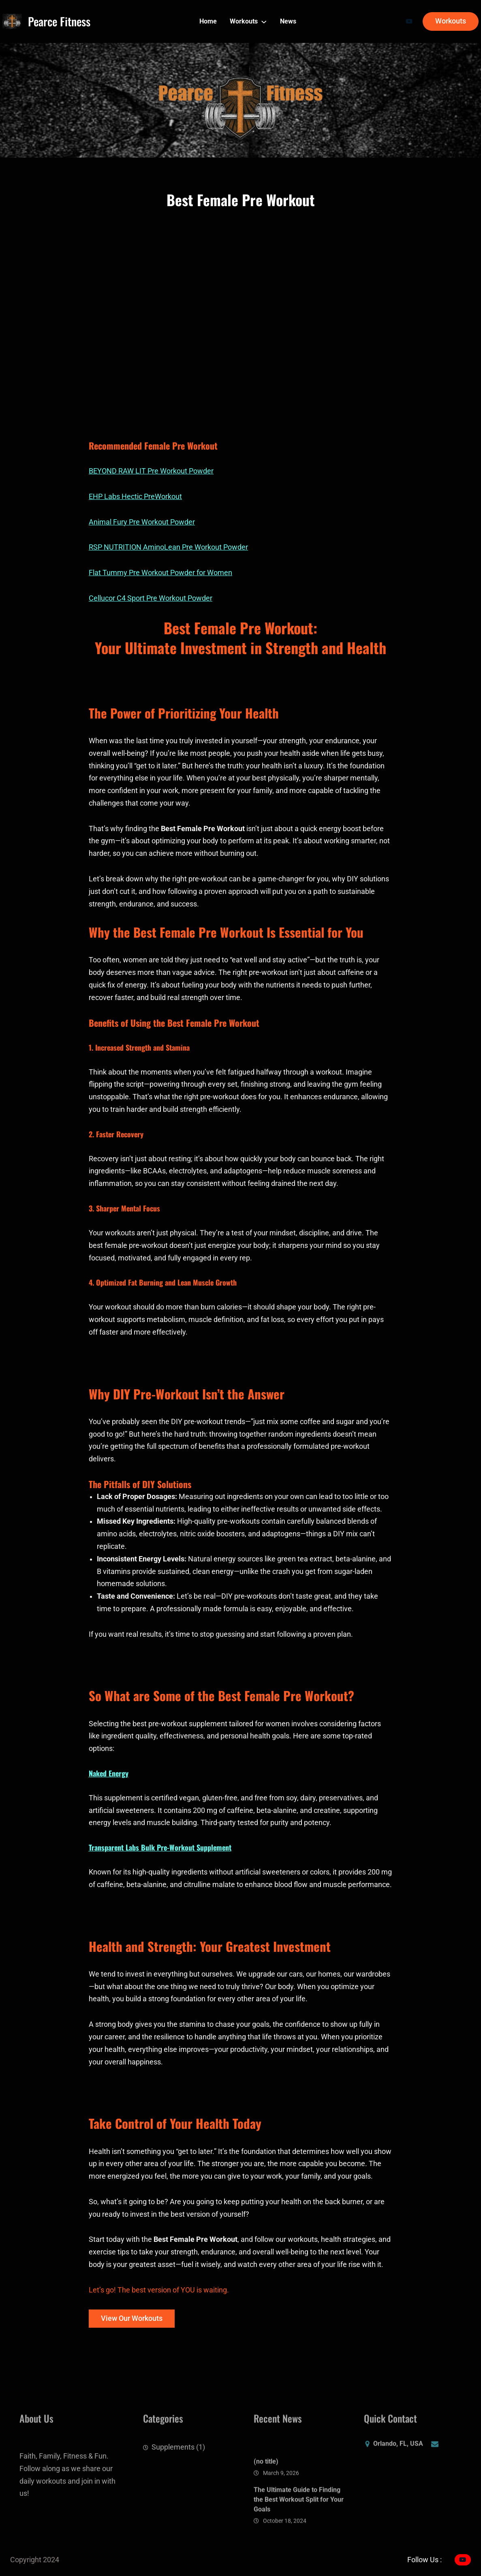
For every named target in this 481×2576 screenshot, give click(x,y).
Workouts (450, 21)
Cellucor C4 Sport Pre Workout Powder (150, 598)
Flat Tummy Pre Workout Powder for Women (160, 573)
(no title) (266, 2493)
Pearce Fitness (59, 21)
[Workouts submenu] (264, 21)
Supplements (173, 2454)
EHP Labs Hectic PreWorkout (135, 497)
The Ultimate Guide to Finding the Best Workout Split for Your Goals (299, 2530)
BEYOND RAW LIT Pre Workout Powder (151, 471)
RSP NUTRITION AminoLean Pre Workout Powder (168, 547)
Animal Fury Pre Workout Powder (142, 522)
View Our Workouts (131, 2318)
